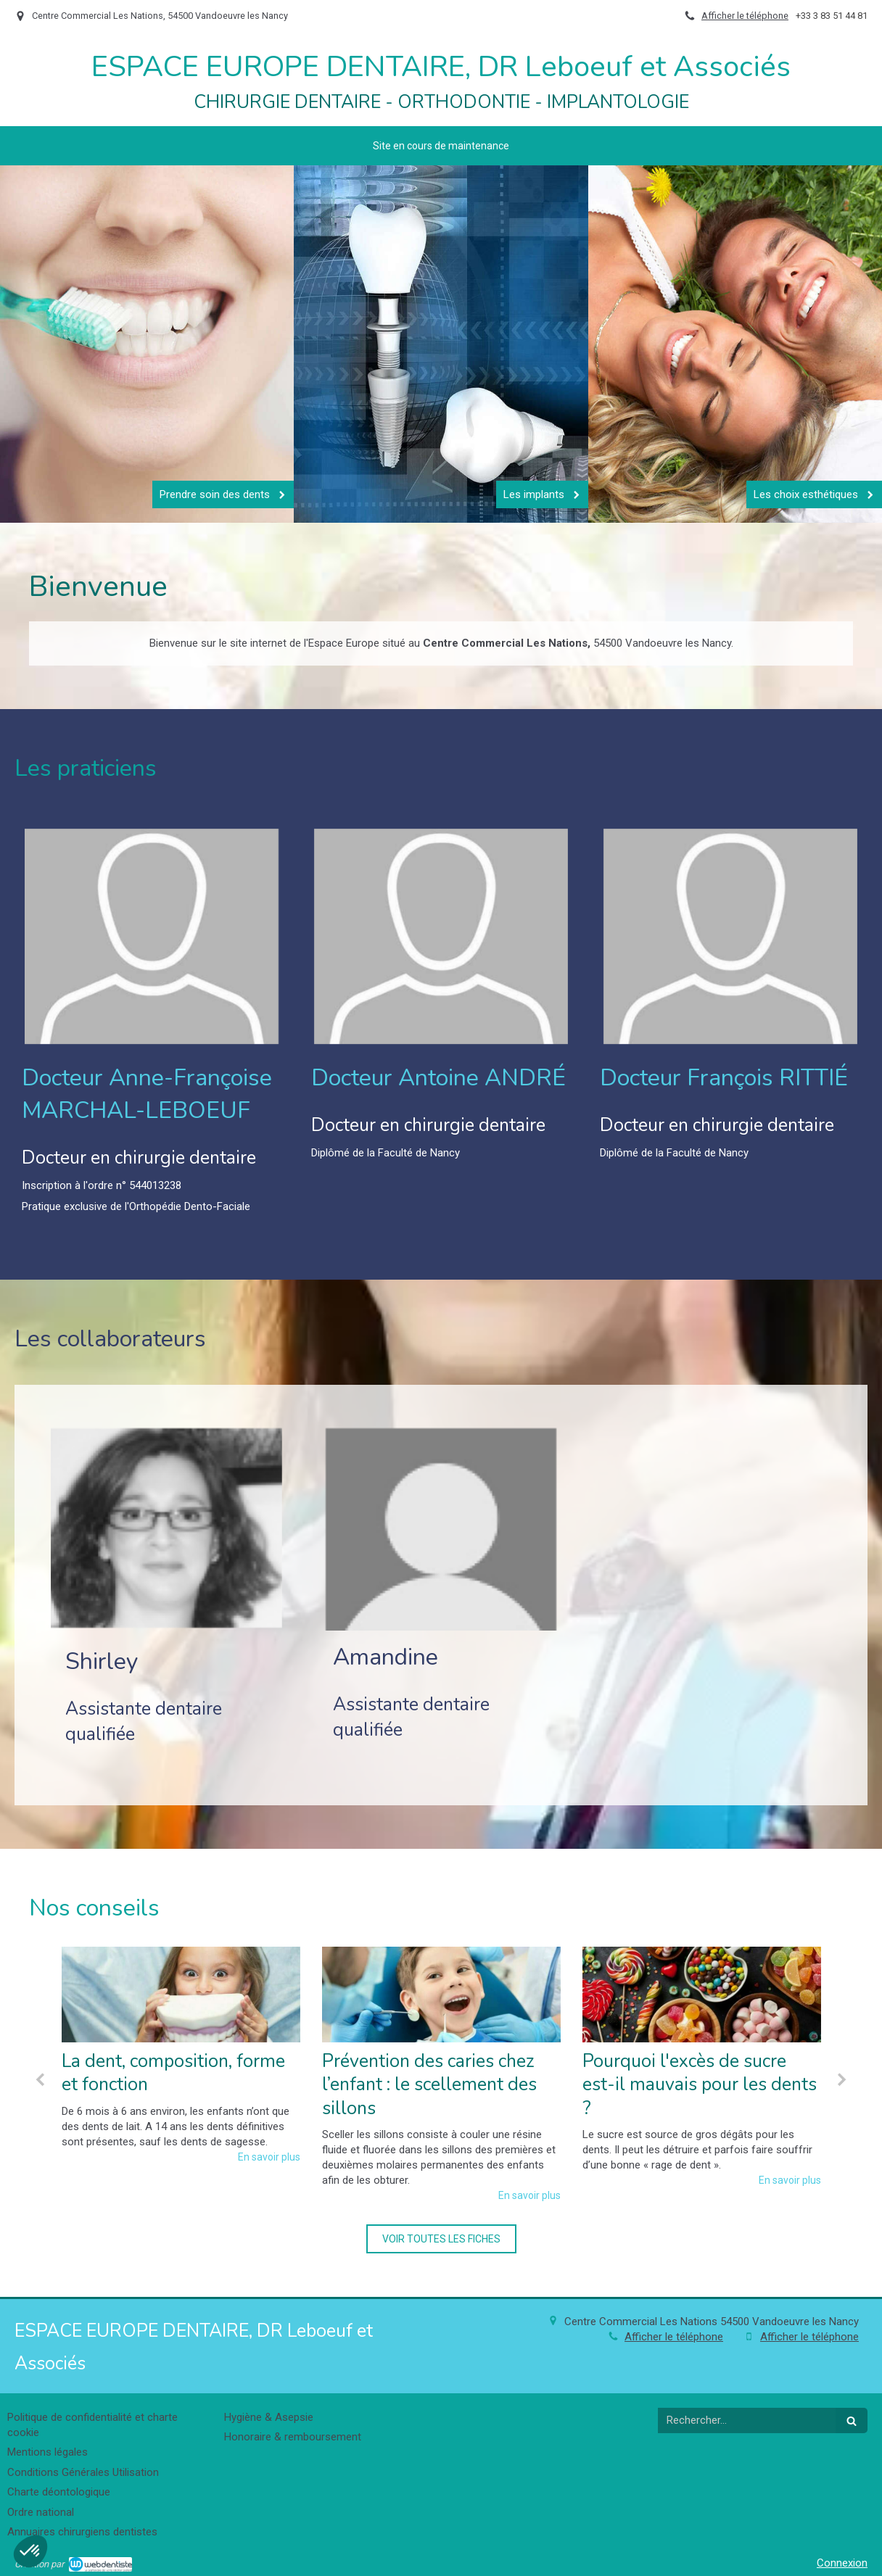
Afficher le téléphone (744, 15)
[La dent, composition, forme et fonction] (181, 1994)
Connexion (842, 2562)
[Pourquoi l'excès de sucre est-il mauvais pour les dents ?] (701, 1994)
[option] (181, 2055)
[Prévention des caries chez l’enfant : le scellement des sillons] (441, 1994)
